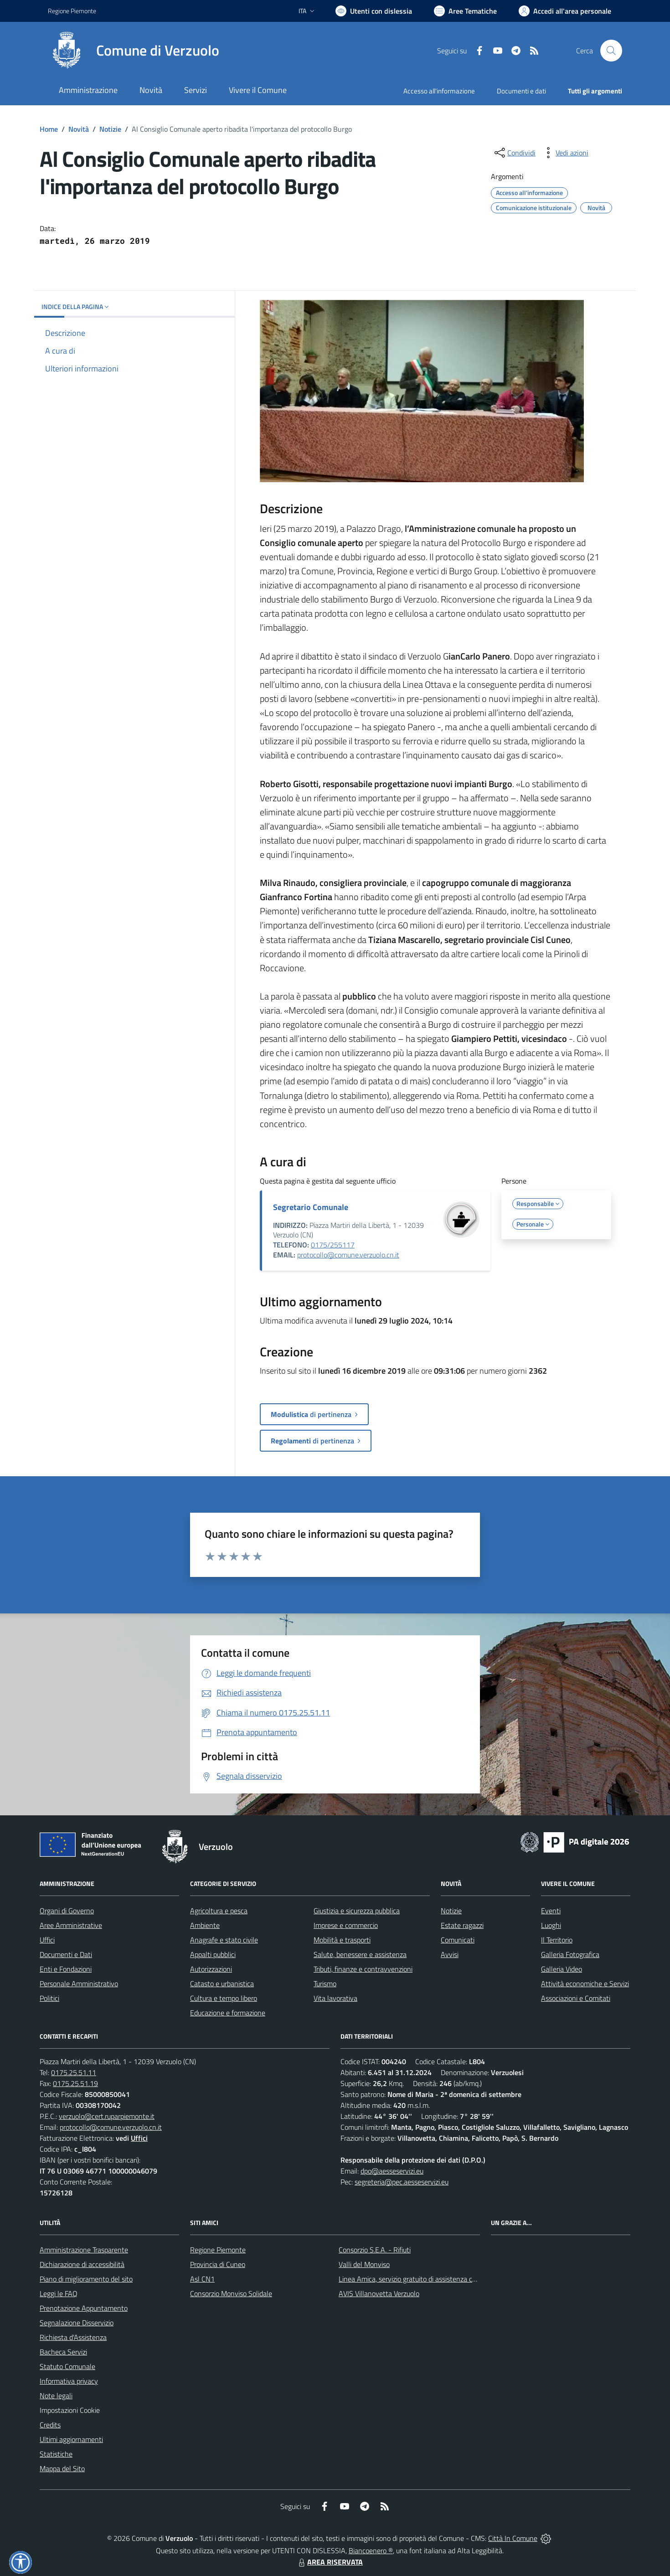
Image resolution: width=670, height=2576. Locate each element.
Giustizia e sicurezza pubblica (357, 1910)
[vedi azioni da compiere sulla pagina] (564, 152)
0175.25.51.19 (75, 2083)
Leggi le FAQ (58, 2293)
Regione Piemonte (218, 2249)
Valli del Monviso (364, 2264)
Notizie (110, 129)
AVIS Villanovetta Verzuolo (379, 2293)
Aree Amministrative (71, 1925)
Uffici (47, 1939)
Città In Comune (512, 2538)
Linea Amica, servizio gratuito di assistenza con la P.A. (419, 2278)
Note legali (56, 2395)
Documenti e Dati (66, 1954)
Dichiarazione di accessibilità (82, 2264)
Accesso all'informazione (439, 91)
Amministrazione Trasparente (84, 2249)
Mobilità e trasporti (342, 1939)
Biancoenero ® (371, 2550)
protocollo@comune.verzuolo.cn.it (348, 1254)
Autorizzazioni (211, 1968)
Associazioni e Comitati (575, 1998)
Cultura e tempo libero (223, 1998)
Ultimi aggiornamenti (71, 2439)
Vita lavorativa (335, 1998)
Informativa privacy (69, 2380)
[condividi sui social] (514, 152)
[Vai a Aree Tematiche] (465, 11)
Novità (78, 129)
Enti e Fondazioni (66, 1968)
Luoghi (551, 1925)
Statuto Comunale (67, 2366)
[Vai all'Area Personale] (565, 11)
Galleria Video (561, 1968)
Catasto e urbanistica (222, 1983)
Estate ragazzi (462, 1925)
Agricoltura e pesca (218, 1910)
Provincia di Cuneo (217, 2264)
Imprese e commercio (346, 1925)
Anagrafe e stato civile (224, 1939)
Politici (49, 1998)
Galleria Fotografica (570, 1954)
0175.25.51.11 (73, 2072)
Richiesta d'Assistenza (73, 2337)
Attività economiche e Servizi (585, 1983)
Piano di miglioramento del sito (86, 2278)
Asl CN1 (202, 2278)
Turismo (325, 1983)
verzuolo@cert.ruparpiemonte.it (107, 2116)
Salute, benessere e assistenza (360, 1954)
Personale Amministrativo (79, 1983)
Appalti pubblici (213, 1954)
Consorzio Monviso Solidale (231, 2293)
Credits (50, 2424)
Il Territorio (556, 1939)
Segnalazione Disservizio (76, 2322)
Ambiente (205, 1925)
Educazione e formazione (227, 2012)
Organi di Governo (67, 1910)
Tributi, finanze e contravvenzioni (363, 1968)
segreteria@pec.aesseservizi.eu (401, 2181)
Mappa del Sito (62, 2468)
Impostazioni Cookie (70, 2410)
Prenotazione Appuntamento (84, 2308)
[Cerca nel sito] (611, 51)
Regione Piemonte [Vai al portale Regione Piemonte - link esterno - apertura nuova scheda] (72, 10)
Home (49, 129)
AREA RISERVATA (329, 2561)
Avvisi (450, 1954)
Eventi (551, 1910)
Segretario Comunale (310, 1207)
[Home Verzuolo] (133, 50)
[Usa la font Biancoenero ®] (374, 11)
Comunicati (457, 1939)
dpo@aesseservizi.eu (392, 2170)
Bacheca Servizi (63, 2351)
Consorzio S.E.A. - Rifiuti (375, 2249)
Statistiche (56, 2453)
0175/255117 (333, 1244)
